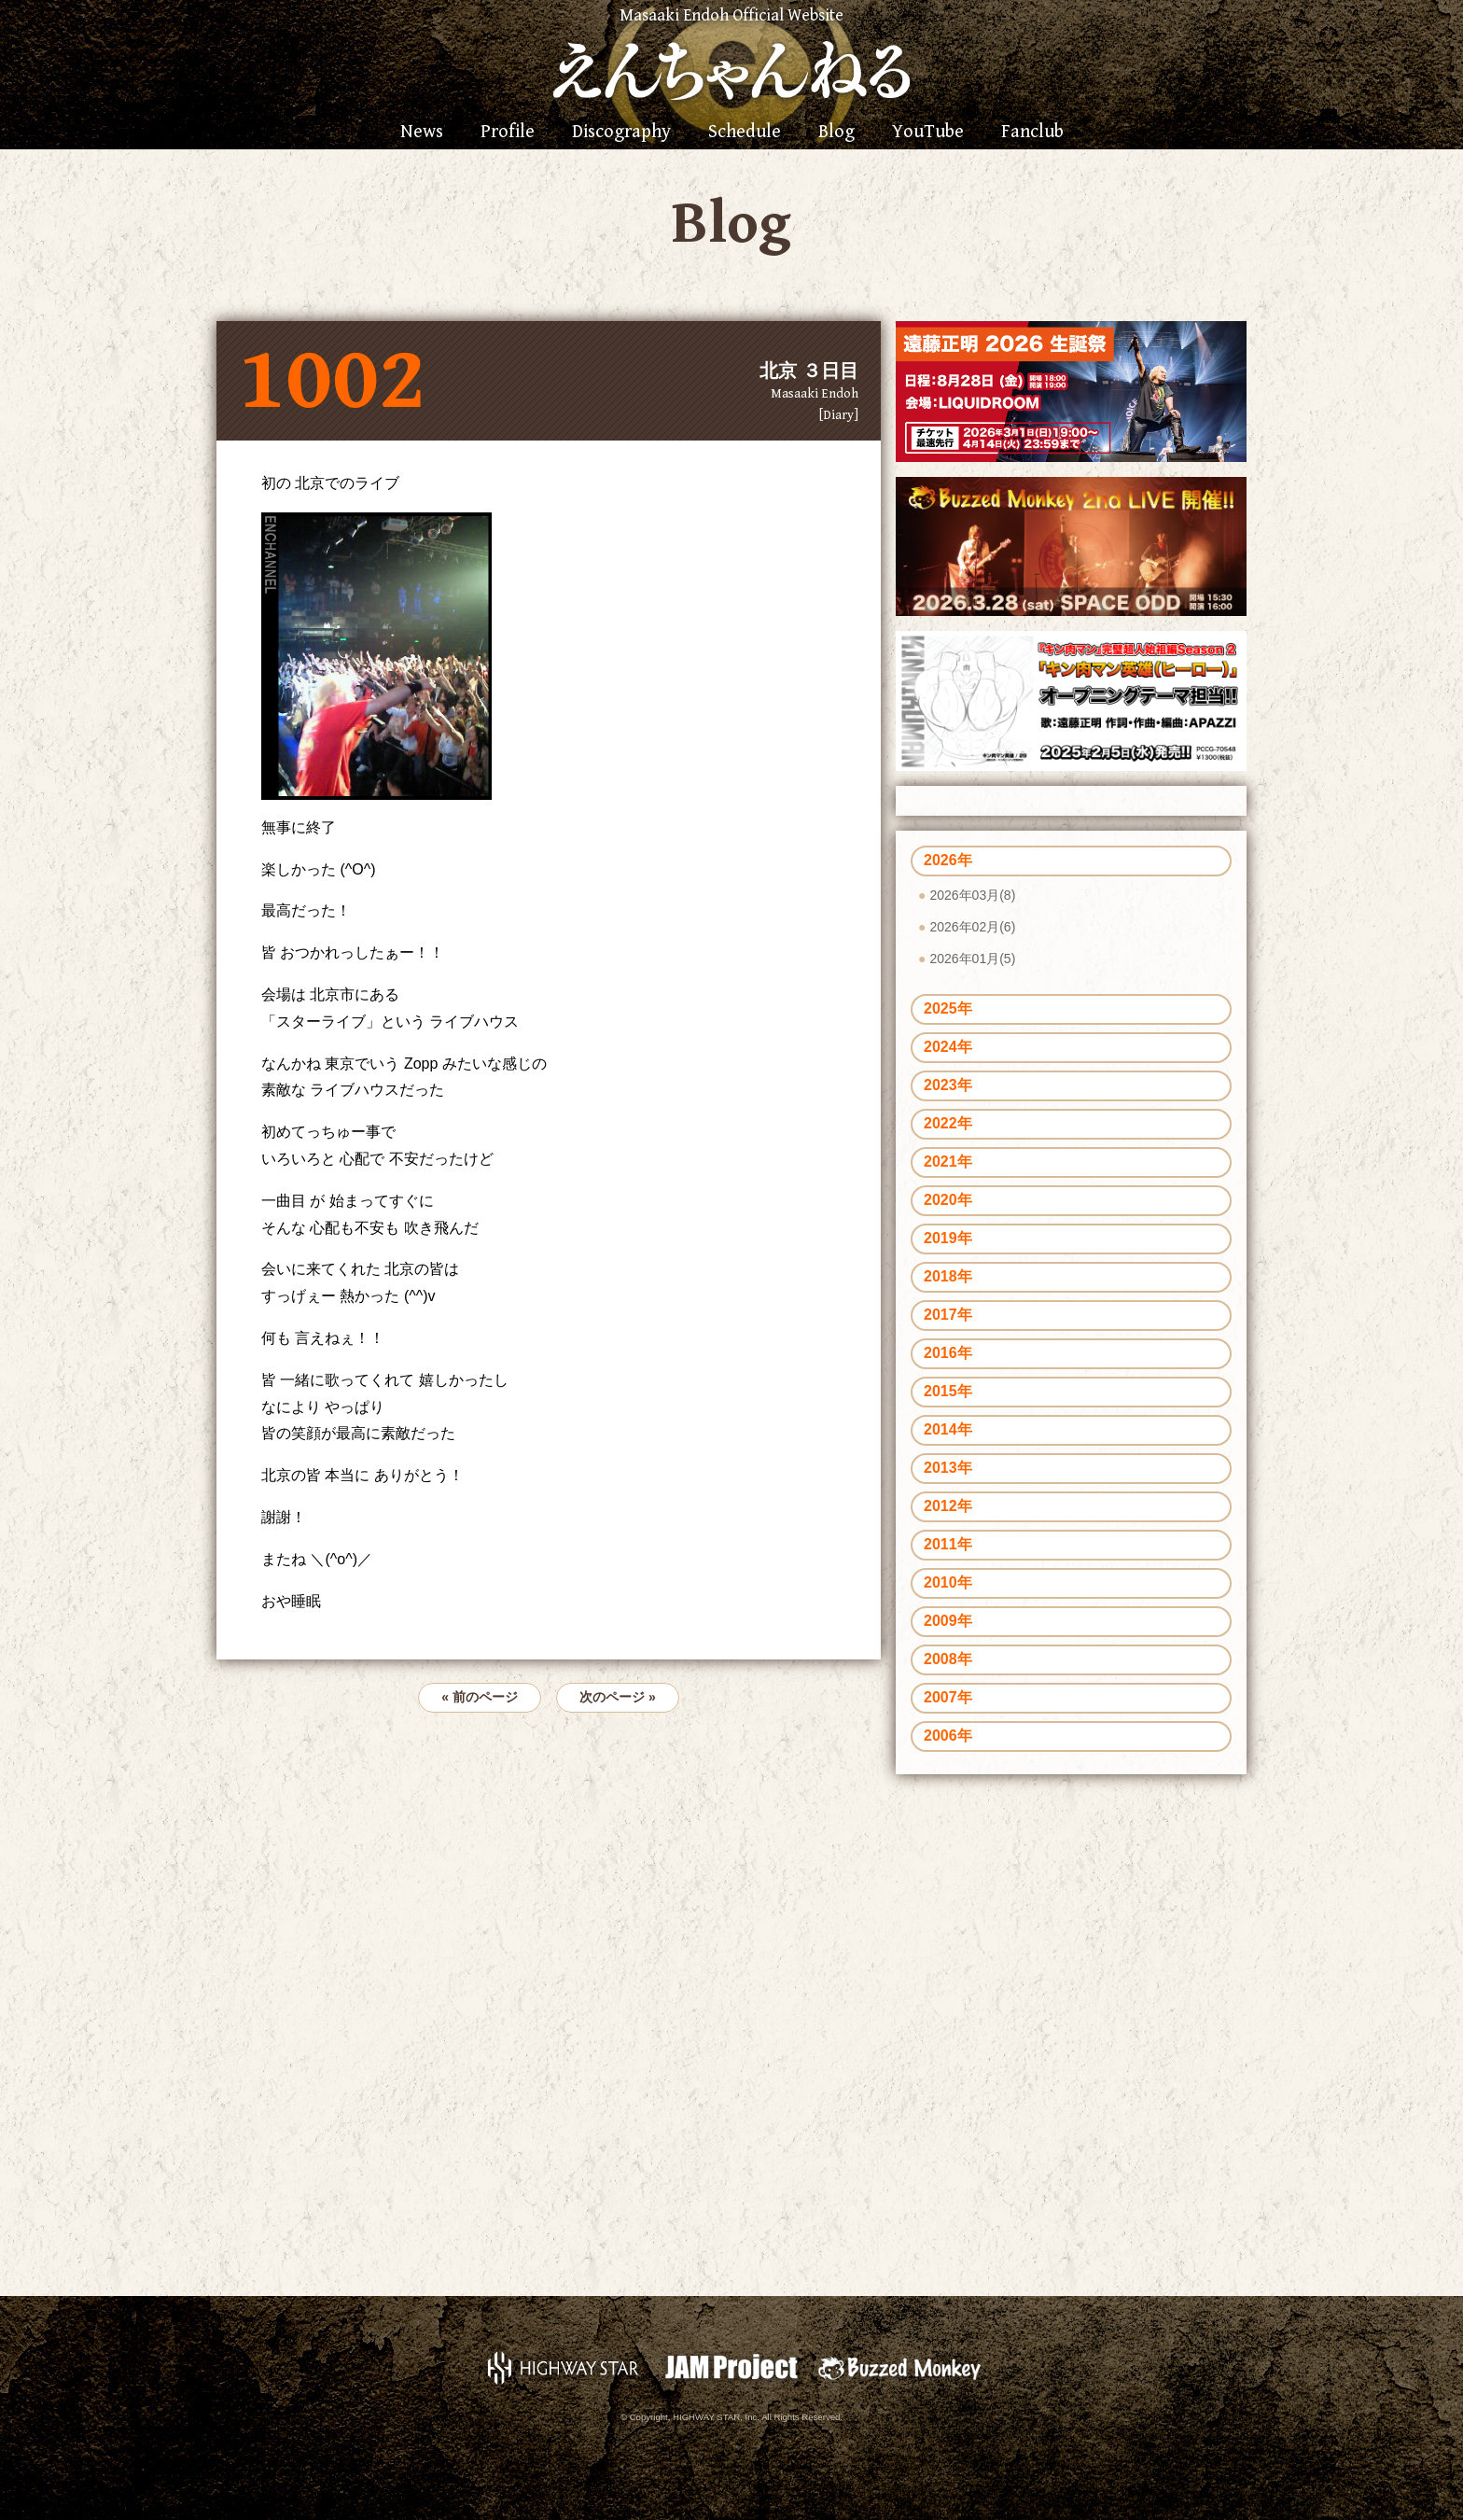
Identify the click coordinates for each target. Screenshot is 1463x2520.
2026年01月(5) (972, 958)
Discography (621, 132)
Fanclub (1032, 132)
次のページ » (617, 1696)
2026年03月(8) (972, 895)
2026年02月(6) (972, 926)
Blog (836, 132)
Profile (508, 132)
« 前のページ (479, 1696)
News (421, 132)
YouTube (928, 132)
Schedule (744, 132)
